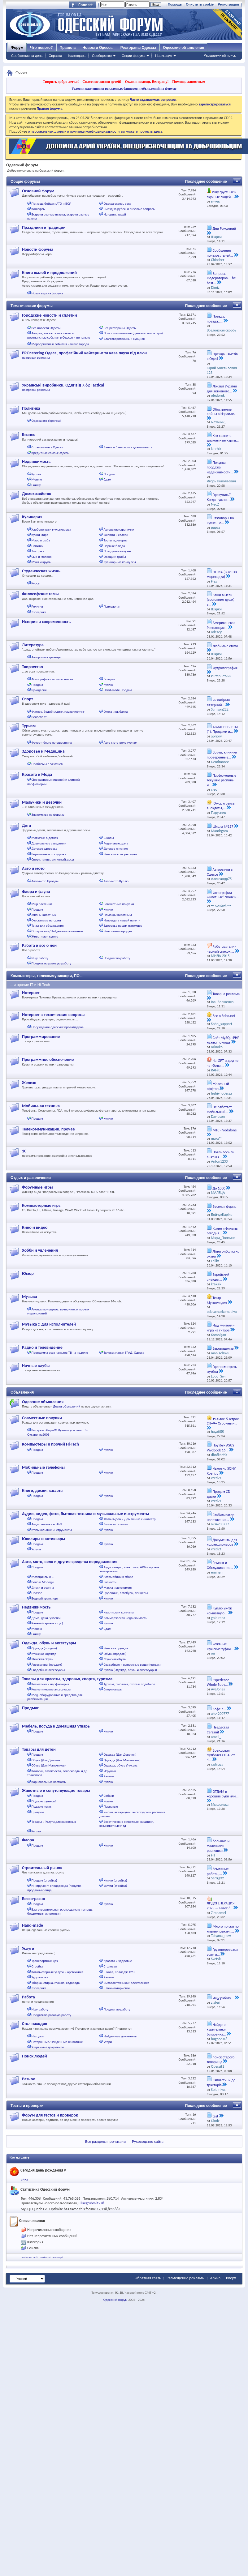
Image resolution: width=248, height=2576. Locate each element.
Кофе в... (219, 1709)
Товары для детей (39, 1749)
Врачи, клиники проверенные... (222, 754)
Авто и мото (33, 868)
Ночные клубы (36, 1365)
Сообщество (102, 56)
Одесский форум (115, 2300)
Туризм (29, 725)
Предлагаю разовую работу (51, 963)
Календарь (76, 56)
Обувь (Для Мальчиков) (49, 1765)
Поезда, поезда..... (216, 318)
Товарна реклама (226, 994)
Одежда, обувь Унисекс (120, 1765)
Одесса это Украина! (46, 421)
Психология (111, 606)
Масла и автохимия (117, 1588)
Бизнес (28, 434)
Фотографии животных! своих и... (223, 895)
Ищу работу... (223, 1998)
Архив (215, 2277)
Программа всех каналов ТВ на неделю (60, 1353)
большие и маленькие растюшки (218, 1846)
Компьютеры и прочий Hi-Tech (50, 1444)
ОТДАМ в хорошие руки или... (222, 1793)
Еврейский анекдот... (218, 1277)
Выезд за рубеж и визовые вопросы (129, 209)
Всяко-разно (33, 1898)
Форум (17, 47)
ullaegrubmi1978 (91, 2203)
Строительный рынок (42, 1867)
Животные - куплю (45, 936)
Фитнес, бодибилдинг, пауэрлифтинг (58, 712)
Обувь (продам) (114, 1654)
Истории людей (114, 214)
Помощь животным (188, 81)
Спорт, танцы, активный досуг (53, 859)
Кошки (108, 1801)
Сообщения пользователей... (220, 253)
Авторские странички (118, 530)
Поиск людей (34, 2056)
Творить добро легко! (61, 81)
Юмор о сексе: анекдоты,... (221, 805)
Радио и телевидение (42, 1347)
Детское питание (115, 849)
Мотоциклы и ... (43, 1577)
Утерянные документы (48, 2047)
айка (24, 2179)
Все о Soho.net (224, 1016)
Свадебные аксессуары (48, 1670)
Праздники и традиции (44, 227)
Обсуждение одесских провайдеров (58, 1027)
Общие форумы (25, 181)
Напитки (38, 546)
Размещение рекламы (186, 2277)
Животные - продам (117, 931)
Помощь (175, 4)
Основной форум (38, 191)
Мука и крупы (41, 562)
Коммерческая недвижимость (125, 1618)
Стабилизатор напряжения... (220, 1517)
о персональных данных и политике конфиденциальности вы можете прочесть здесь (95, 131)
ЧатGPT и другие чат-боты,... (222, 1063)
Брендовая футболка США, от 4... (221, 1755)
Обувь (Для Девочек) (47, 1760)
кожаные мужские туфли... (220, 1646)
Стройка (37, 1966)
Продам (109, 474)
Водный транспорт (45, 1598)
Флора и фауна (36, 891)
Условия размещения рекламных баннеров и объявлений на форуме (124, 88)
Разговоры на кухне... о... (220, 520)
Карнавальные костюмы (49, 1782)
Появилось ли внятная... (220, 1154)
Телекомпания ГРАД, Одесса (123, 1353)
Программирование (41, 1036)
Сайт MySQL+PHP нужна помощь (223, 1040)
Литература (33, 644)
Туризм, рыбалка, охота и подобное (129, 1684)
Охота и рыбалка (115, 712)
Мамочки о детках (45, 838)
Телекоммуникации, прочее (48, 1129)
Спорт (27, 699)
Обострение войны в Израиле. (221, 411)
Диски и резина (43, 1588)
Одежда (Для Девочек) (119, 1755)
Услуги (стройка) (115, 1886)
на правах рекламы (36, 358)
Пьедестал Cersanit (218, 1729)
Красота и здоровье (117, 1961)
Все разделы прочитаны (105, 2141)
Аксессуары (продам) (47, 1665)
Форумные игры (37, 1187)
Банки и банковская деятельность (127, 447)
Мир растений (42, 904)
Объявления (22, 1392)
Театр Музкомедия (217, 1300)
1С (24, 1151)
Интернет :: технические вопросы (53, 1014)
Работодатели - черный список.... (222, 949)
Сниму (36, 485)
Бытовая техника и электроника (126, 1983)
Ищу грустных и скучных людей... (222, 194)
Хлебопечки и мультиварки (51, 530)
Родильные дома (115, 843)
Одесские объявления (42, 1401)
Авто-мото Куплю (115, 881)
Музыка (29, 1296)
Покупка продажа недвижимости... (220, 467)
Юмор (28, 1273)
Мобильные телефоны (43, 1467)
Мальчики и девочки (42, 802)
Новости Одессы (97, 47)
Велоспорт (39, 717)
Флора (28, 1840)
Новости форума (37, 249)
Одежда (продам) (44, 1648)
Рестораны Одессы (138, 47)
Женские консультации (120, 854)
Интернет (31, 992)
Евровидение (223, 1348)
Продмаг (30, 1708)
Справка (55, 56)
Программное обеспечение (48, 1059)
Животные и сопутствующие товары (56, 1790)
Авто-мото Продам (45, 881)
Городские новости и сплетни (49, 315)
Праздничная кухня (117, 551)
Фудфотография (225, 668)
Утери (107, 2042)
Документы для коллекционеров (222, 1542)
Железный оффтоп (218, 1086)
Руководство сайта (147, 2141)
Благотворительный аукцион (124, 339)
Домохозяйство (36, 493)
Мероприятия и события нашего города (60, 344)
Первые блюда (114, 546)
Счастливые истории (46, 920)
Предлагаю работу (116, 958)
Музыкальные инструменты (52, 1530)
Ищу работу (40, 958)
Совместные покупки (118, 904)
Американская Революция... (221, 625)
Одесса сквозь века (117, 204)
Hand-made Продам (117, 690)
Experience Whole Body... (218, 1682)
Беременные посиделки (49, 854)
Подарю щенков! (44, 1801)
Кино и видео (34, 1227)
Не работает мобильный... (219, 1109)
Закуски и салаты (115, 535)
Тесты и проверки (27, 2106)
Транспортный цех (45, 1961)
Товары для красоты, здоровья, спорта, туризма (67, 1678)
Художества (40, 1977)
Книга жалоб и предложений (49, 272)
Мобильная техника (41, 1106)
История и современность (46, 621)
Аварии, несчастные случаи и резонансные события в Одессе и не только (58, 335)
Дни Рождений (224, 228)
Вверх (231, 2277)
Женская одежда (115, 1648)
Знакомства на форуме (48, 815)
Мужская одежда (44, 1654)
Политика (31, 408)
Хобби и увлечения (40, 1250)
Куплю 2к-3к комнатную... (219, 1610)
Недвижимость (36, 461)
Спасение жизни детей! (101, 81)
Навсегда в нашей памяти (121, 920)
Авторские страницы (46, 657)
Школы (108, 838)
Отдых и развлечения (31, 1178)
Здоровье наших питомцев (122, 926)
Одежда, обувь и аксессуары (49, 1643)
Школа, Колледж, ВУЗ (118, 1972)
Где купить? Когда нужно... (219, 497)
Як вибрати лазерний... (218, 702)
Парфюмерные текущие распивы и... (221, 780)
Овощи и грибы (114, 557)
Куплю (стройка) (115, 1880)
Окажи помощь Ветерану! (146, 81)
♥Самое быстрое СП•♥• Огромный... (223, 1421)
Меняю (37, 479)
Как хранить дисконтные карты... (223, 438)
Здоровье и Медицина (43, 751)
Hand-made (32, 1925)
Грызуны (38, 1812)
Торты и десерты (115, 540)
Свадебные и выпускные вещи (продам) (132, 1665)
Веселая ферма (225, 1206)
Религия (37, 606)
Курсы (36, 583)
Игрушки (109, 1771)
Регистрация (228, 4)
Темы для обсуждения (48, 926)
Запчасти (109, 1582)
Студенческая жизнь (41, 571)
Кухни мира (40, 535)
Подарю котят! (42, 1807)
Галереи (109, 679)
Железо (29, 1082)
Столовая (110, 1966)
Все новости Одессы (46, 328)
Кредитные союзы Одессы (51, 453)
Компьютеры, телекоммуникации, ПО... (47, 976)
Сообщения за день (26, 56)
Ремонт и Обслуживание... (220, 1565)
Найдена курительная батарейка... (217, 2029)
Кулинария (32, 516)
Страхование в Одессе (47, 447)
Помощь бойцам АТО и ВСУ (51, 204)
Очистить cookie (200, 4)
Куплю (36, 474)
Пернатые (110, 1807)
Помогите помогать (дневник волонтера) (133, 333)
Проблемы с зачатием (47, 764)
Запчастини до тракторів (221, 2082)
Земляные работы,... (218, 1871)
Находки (38, 2036)
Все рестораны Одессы (119, 328)
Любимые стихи (225, 646)
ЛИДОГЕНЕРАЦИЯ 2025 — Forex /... (220, 1905)
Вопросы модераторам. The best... (221, 278)
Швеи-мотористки (116, 1988)
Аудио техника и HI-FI (47, 1524)
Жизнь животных (44, 915)
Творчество (32, 666)
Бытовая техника (115, 1524)
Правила (68, 47)
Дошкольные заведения (49, 843)
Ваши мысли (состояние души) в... (220, 600)
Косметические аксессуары (51, 1689)
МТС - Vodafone (225, 1130)
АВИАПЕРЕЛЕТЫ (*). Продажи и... (222, 729)
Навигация (163, 56)
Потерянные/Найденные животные (57, 931)
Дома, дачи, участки (46, 1618)
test (215, 2116)
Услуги (36, 1549)
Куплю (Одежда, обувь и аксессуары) (130, 1670)
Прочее (37, 1593)
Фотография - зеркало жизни (52, 679)
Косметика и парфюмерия (50, 1684)
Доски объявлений (66, 1406)
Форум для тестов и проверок (50, 2115)
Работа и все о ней (39, 945)
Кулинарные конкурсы (119, 562)
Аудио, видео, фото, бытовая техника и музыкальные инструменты (85, 1513)
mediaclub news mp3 (51, 2257)
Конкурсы (39, 209)
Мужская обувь (114, 1659)
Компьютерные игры (42, 1205)
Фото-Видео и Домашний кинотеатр (129, 1519)
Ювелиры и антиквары (43, 1538)
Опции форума (133, 56)
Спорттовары (112, 1689)
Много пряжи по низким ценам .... (223, 1928)
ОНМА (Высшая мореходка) (222, 574)
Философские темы (40, 593)
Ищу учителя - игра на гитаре (221, 1327)
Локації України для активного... (222, 388)
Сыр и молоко (42, 557)
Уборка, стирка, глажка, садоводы (56, 1983)
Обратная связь (148, 2277)
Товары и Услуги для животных (54, 1822)
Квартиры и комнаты (118, 1612)
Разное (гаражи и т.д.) (47, 1623)
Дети (26, 825)
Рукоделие (39, 690)
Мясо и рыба (41, 540)
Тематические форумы (32, 306)
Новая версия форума (47, 293)
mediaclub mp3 (29, 2257)
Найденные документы (120, 2036)
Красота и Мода (37, 774)
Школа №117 (223, 826)
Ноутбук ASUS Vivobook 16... (220, 1447)
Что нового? (41, 47)
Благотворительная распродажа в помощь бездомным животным (60, 1911)
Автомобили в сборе (118, 1577)
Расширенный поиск (219, 55)
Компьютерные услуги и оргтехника (57, 1972)
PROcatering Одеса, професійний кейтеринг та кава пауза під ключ (84, 353)
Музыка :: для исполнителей (49, 1324)
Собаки (108, 1796)
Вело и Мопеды (43, 1582)
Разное (108, 1776)
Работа (28, 1997)
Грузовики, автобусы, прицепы (125, 1593)
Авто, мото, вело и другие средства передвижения (69, 1561)
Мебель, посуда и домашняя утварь (56, 1726)
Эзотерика (39, 612)
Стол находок (34, 2023)
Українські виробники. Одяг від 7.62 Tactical (63, 385)
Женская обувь (42, 1659)
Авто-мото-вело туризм (120, 743)
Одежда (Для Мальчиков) (122, 1760)
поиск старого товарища (221, 2059)
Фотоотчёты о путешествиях (52, 743)
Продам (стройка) (44, 1880)
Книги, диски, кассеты (42, 1490)
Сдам (107, 479)
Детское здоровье (45, 849)
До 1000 (219, 1188)
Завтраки (38, 551)
